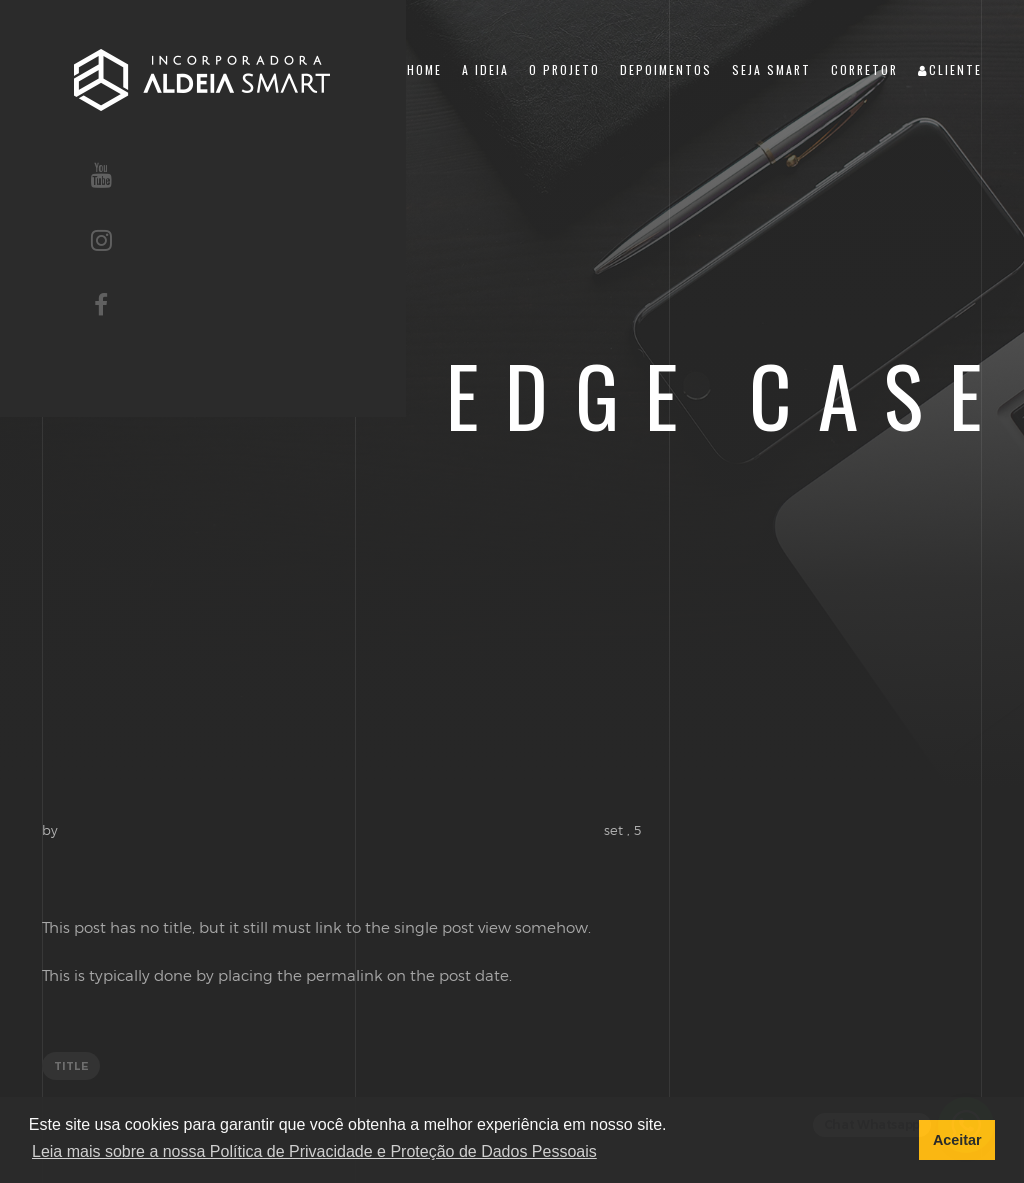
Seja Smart (771, 69)
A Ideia (485, 69)
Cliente (950, 69)
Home (424, 69)
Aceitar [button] (957, 1140)
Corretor (864, 69)
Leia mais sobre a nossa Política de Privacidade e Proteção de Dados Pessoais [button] (314, 1151)
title (71, 1066)
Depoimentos (666, 69)
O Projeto (564, 69)
